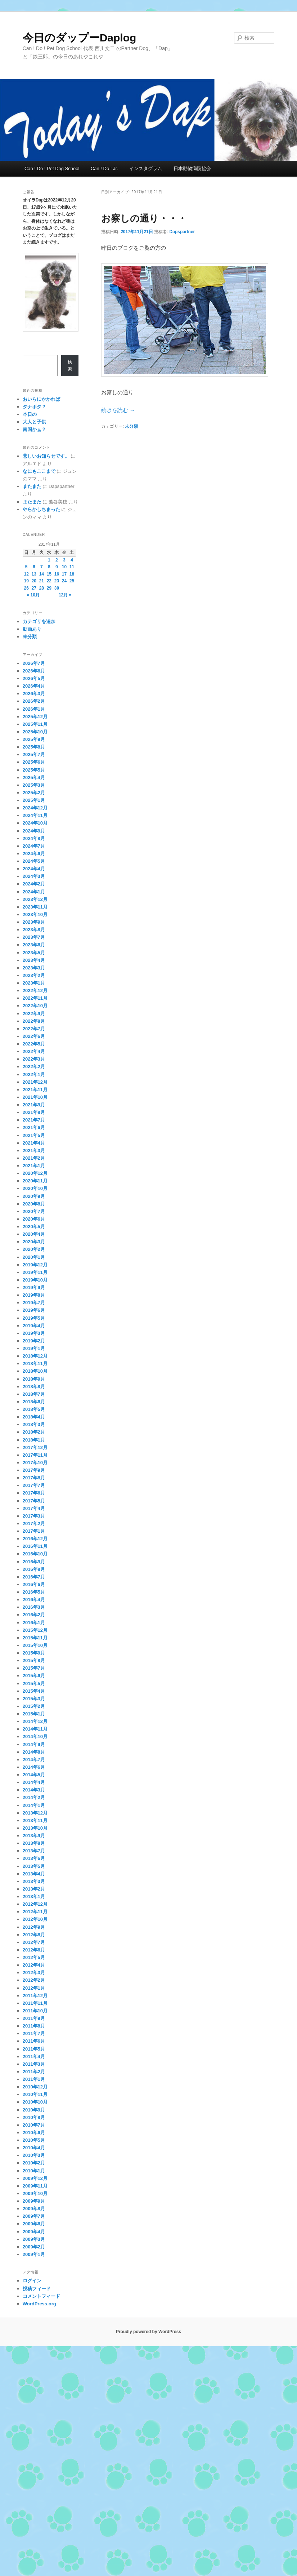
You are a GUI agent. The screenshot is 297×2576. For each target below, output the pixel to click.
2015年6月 (34, 1675)
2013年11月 (35, 1820)
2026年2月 (34, 701)
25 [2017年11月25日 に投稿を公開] (71, 580)
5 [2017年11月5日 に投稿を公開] (26, 566)
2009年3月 (34, 2239)
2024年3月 (34, 876)
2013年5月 (34, 1866)
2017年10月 (35, 1462)
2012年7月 (34, 1942)
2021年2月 (34, 1158)
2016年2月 (34, 1614)
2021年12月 (35, 1082)
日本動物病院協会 (192, 168)
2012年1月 (34, 1988)
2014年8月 (34, 1752)
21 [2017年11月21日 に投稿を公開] (41, 580)
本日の (30, 414)
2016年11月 (35, 1546)
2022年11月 (35, 998)
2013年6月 (34, 1858)
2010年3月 (34, 2155)
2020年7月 (34, 1211)
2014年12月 (35, 1721)
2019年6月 (34, 1310)
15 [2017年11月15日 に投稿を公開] (49, 574)
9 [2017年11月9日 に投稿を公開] (56, 566)
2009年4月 (34, 2231)
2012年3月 (34, 1972)
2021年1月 (34, 1165)
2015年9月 (34, 1653)
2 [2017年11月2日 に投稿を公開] (56, 560)
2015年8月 (34, 1660)
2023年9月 (34, 922)
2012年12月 (35, 1904)
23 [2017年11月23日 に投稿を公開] (56, 580)
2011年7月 (34, 2033)
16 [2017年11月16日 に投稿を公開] (56, 574)
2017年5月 (34, 1501)
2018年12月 (35, 1356)
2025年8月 (34, 747)
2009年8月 (34, 2208)
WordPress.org (39, 2303)
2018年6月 (34, 1401)
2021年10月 (35, 1097)
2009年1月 (34, 2254)
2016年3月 (34, 1607)
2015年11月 (35, 1637)
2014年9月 (34, 1744)
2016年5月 (34, 1592)
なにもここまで (39, 471)
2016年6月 (34, 1584)
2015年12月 (35, 1630)
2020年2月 (34, 1249)
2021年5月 (34, 1135)
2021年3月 (34, 1150)
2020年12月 (35, 1173)
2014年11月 (35, 1729)
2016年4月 (34, 1599)
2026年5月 (34, 678)
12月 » (65, 595)
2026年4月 (34, 686)
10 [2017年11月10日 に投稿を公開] (64, 566)
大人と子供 (34, 422)
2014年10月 (35, 1736)
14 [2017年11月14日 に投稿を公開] (41, 574)
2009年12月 (35, 2178)
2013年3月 (34, 1881)
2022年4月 (34, 1051)
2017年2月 (34, 1523)
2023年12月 (35, 899)
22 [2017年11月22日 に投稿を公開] (49, 580)
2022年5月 (34, 1044)
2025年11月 (35, 724)
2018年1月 (34, 1440)
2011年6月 (34, 2041)
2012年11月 (35, 1911)
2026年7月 (34, 663)
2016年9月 (34, 1561)
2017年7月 (34, 1485)
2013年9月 (34, 1835)
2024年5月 (34, 861)
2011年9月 (34, 2018)
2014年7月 (34, 1759)
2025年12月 (35, 716)
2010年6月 (34, 2132)
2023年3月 (34, 968)
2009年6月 (34, 2223)
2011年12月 (35, 1995)
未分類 (131, 426)
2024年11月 (35, 815)
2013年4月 (34, 1874)
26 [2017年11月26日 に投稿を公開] (26, 588)
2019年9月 (34, 1287)
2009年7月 (34, 2216)
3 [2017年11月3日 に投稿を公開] (64, 560)
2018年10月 (35, 1371)
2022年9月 (34, 1013)
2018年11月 (35, 1363)
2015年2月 (34, 1706)
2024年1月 (34, 891)
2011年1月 (34, 2079)
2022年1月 (34, 1074)
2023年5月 (34, 952)
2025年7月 (34, 754)
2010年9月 (34, 2110)
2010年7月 (34, 2125)
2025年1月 (34, 800)
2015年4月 (34, 1691)
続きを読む (118, 410)
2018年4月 (34, 1417)
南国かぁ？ (34, 429)
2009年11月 (35, 2186)
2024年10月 (35, 823)
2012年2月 (34, 1980)
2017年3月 (34, 1516)
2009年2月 (34, 2246)
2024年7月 (34, 846)
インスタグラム (145, 168)
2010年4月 (34, 2147)
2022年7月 (34, 1028)
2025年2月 (34, 792)
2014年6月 (34, 1767)
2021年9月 (34, 1104)
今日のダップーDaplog (79, 38)
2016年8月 (34, 1569)
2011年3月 (34, 2064)
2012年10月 (35, 1919)
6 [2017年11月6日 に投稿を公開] (34, 566)
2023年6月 (34, 944)
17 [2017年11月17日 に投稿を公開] (64, 574)
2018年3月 (34, 1424)
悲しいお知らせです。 (46, 456)
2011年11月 (35, 2003)
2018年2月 (34, 1432)
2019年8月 (34, 1295)
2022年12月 (35, 990)
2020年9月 (34, 1196)
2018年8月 (34, 1386)
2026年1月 (34, 709)
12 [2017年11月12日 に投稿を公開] (26, 574)
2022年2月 (34, 1066)
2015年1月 (34, 1713)
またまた (32, 486)
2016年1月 (34, 1622)
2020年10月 (35, 1188)
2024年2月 (34, 884)
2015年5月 (34, 1683)
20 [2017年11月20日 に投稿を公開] (34, 580)
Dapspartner (182, 231)
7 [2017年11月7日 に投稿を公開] (41, 566)
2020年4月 (34, 1234)
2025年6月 (34, 762)
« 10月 (33, 595)
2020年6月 (34, 1219)
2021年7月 (34, 1120)
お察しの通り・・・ (144, 218)
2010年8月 (34, 2117)
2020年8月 (34, 1204)
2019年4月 (34, 1325)
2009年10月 (35, 2193)
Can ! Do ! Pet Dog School (51, 168)
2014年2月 (34, 1797)
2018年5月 (34, 1409)
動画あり (32, 629)
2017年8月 (34, 1477)
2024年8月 (34, 838)
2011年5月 (34, 2049)
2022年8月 (34, 1021)
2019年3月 (34, 1333)
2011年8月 (34, 2026)
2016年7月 (34, 1577)
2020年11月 (35, 1180)
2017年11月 (35, 1455)
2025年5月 (34, 770)
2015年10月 (35, 1645)
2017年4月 (34, 1508)
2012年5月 (34, 1957)
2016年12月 (35, 1538)
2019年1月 (34, 1348)
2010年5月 (34, 2140)
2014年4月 (34, 1782)
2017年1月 (34, 1531)
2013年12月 (35, 1813)
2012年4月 (34, 1965)
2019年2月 (34, 1340)
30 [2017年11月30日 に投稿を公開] (56, 588)
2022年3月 (34, 1059)
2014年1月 (34, 1805)
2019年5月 (34, 1318)
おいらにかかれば (41, 399)
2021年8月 (34, 1112)
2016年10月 (35, 1553)
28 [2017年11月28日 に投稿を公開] (41, 588)
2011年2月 (34, 2071)
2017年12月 (35, 1447)
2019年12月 (35, 1264)
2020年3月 (34, 1241)
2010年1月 (34, 2170)
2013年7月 (34, 1850)
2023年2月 (34, 975)
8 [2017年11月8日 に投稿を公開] (49, 566)
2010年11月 (35, 2094)
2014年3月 (34, 1790)
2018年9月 (34, 1379)
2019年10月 (35, 1280)
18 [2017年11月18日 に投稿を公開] (71, 574)
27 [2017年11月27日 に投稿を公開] (34, 588)
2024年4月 (34, 868)
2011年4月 (34, 2056)
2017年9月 (34, 1470)
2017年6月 (34, 1493)
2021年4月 (34, 1143)
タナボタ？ (34, 406)
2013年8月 (34, 1843)
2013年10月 (35, 1828)
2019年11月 (35, 1272)
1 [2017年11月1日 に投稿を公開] (49, 560)
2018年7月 (34, 1394)
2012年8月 (34, 1934)
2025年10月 (35, 731)
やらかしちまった (41, 509)
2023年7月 (34, 937)
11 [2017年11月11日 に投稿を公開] (71, 566)
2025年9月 (34, 739)
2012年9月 (34, 1927)
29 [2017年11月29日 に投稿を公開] (49, 588)
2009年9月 (34, 2201)
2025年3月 (34, 785)
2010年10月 (35, 2102)
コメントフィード (41, 2296)
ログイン (32, 2280)
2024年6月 (34, 853)
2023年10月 (35, 914)
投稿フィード (37, 2288)
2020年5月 (34, 1226)
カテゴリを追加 (39, 621)
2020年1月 (34, 1257)
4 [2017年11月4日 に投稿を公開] (72, 560)
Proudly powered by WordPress (148, 2331)
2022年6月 (34, 1036)
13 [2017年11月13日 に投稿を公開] (34, 574)
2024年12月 (35, 807)
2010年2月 (34, 2163)
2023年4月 (34, 960)
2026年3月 (34, 693)
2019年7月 (34, 1302)
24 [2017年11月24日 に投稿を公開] (64, 580)
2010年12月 (35, 2086)
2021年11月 (35, 1089)
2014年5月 (34, 1774)
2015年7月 (34, 1668)
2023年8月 (34, 929)
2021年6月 (34, 1127)
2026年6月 (34, 671)
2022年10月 (35, 1005)
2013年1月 (34, 1896)
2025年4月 (34, 777)
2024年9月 (34, 831)
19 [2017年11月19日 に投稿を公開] (26, 580)
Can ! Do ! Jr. (104, 168)
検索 (70, 365)
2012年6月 (34, 1950)
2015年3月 (34, 1698)
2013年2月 (34, 1889)
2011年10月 (35, 2010)
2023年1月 (34, 983)
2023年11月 (35, 907)
